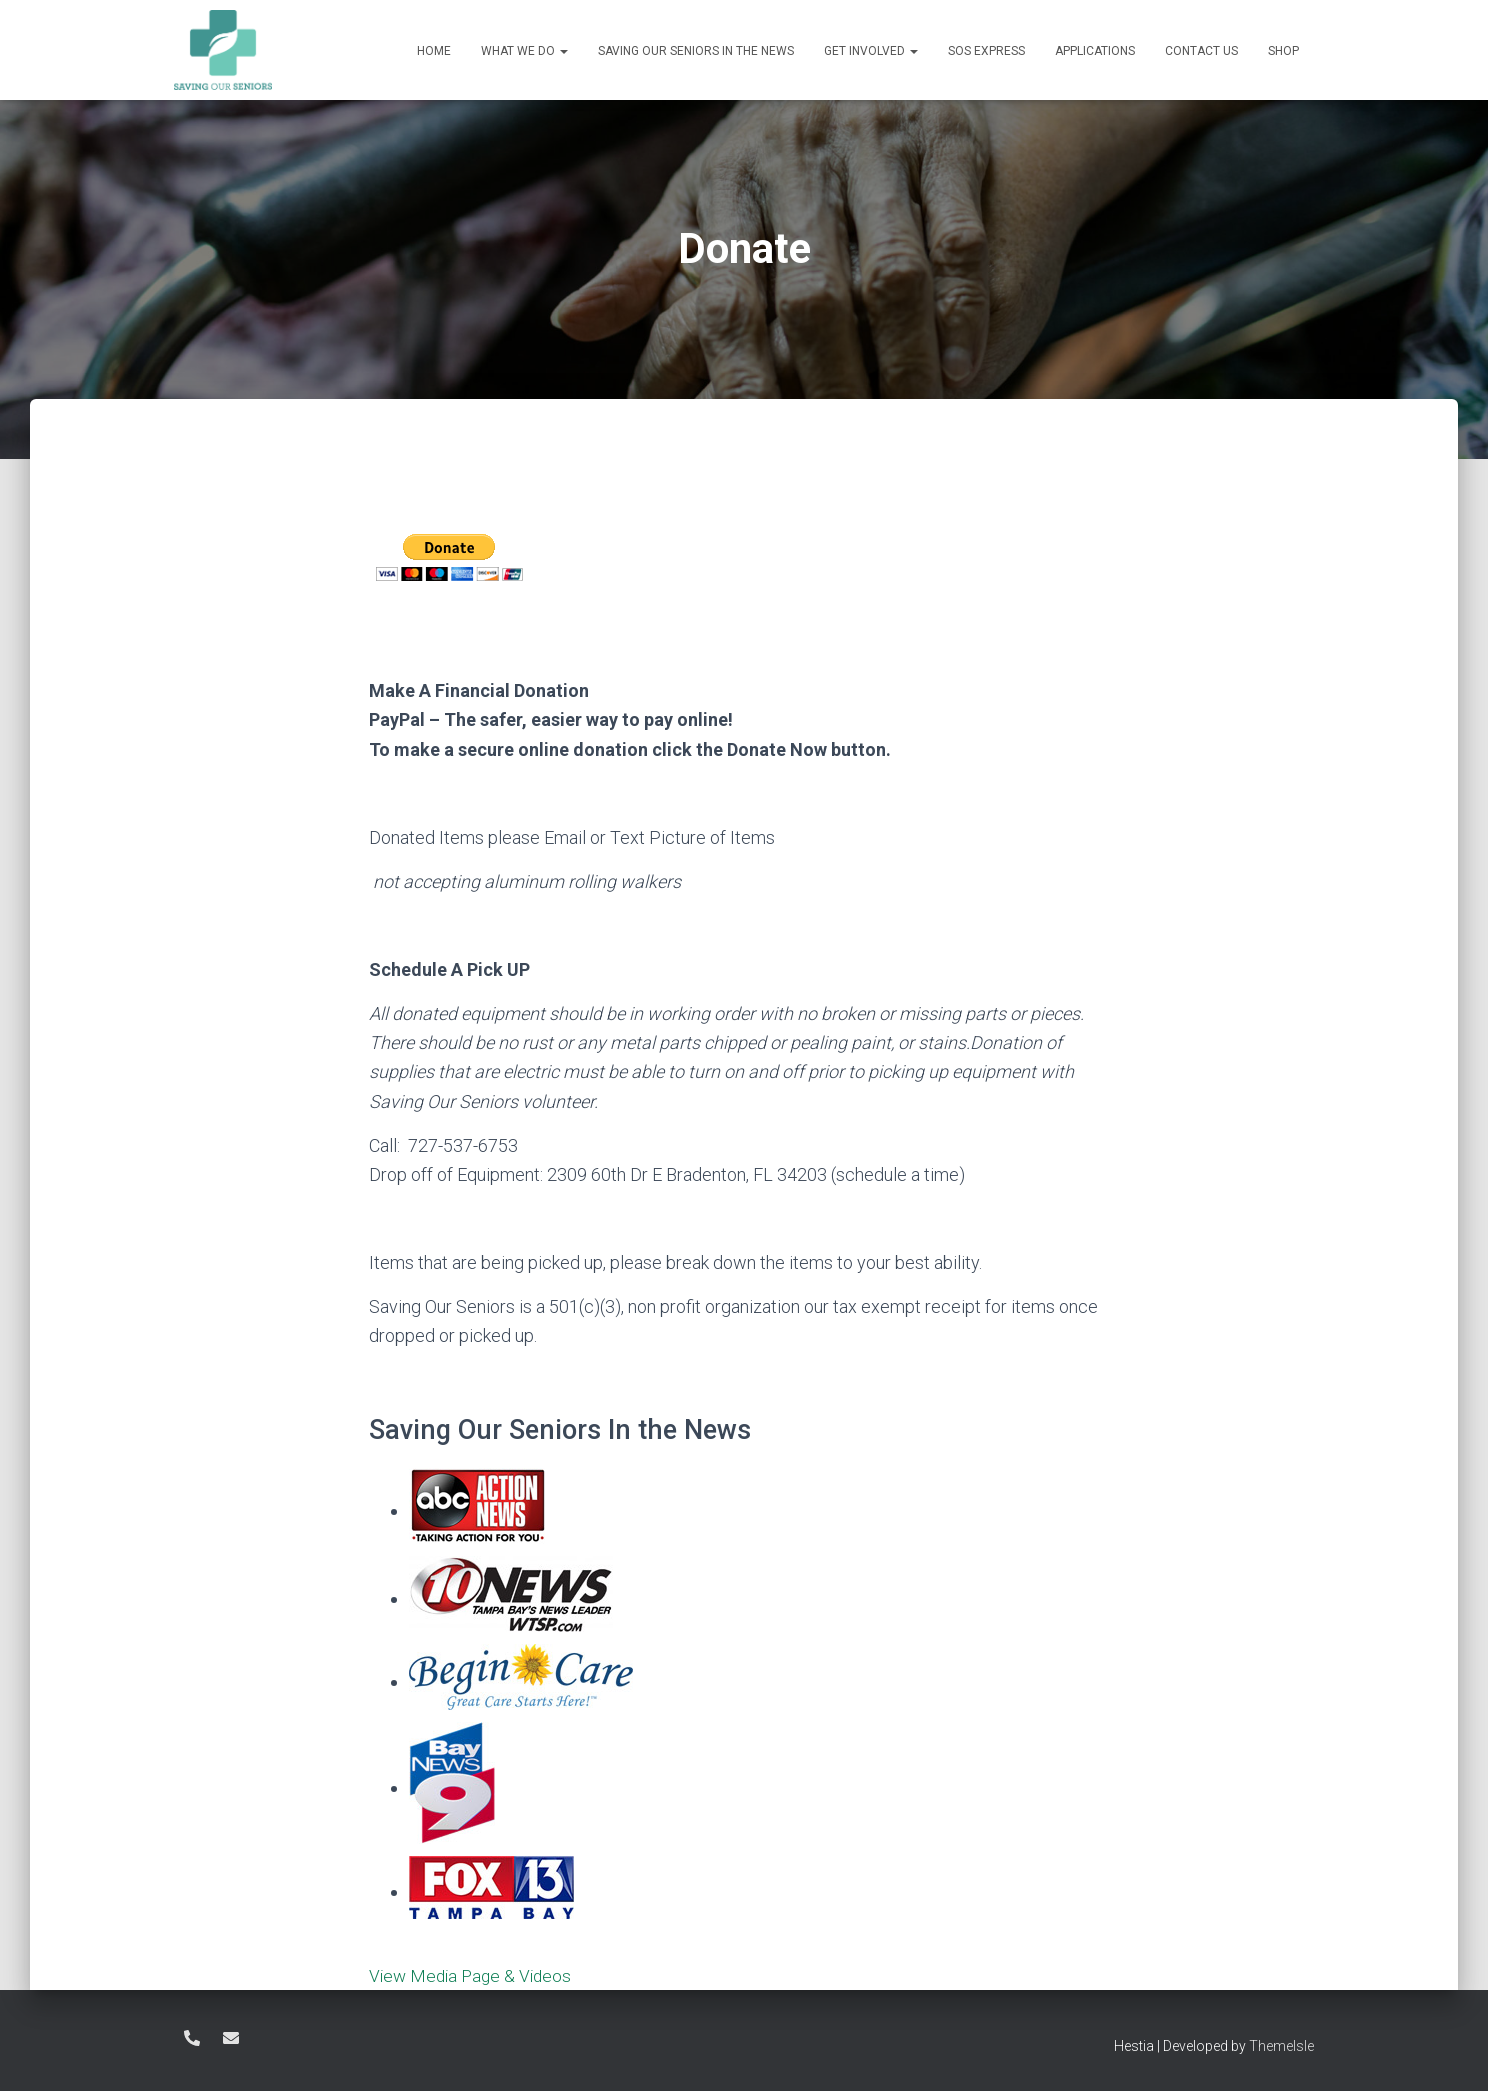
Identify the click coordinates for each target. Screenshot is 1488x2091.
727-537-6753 (192, 2038)
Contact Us (1201, 51)
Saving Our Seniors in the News (696, 51)
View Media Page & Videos (474, 1975)
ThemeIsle (1281, 2046)
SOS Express (986, 51)
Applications (1095, 51)
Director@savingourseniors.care (231, 2038)
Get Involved (871, 51)
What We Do (524, 51)
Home (434, 51)
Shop (1283, 51)
